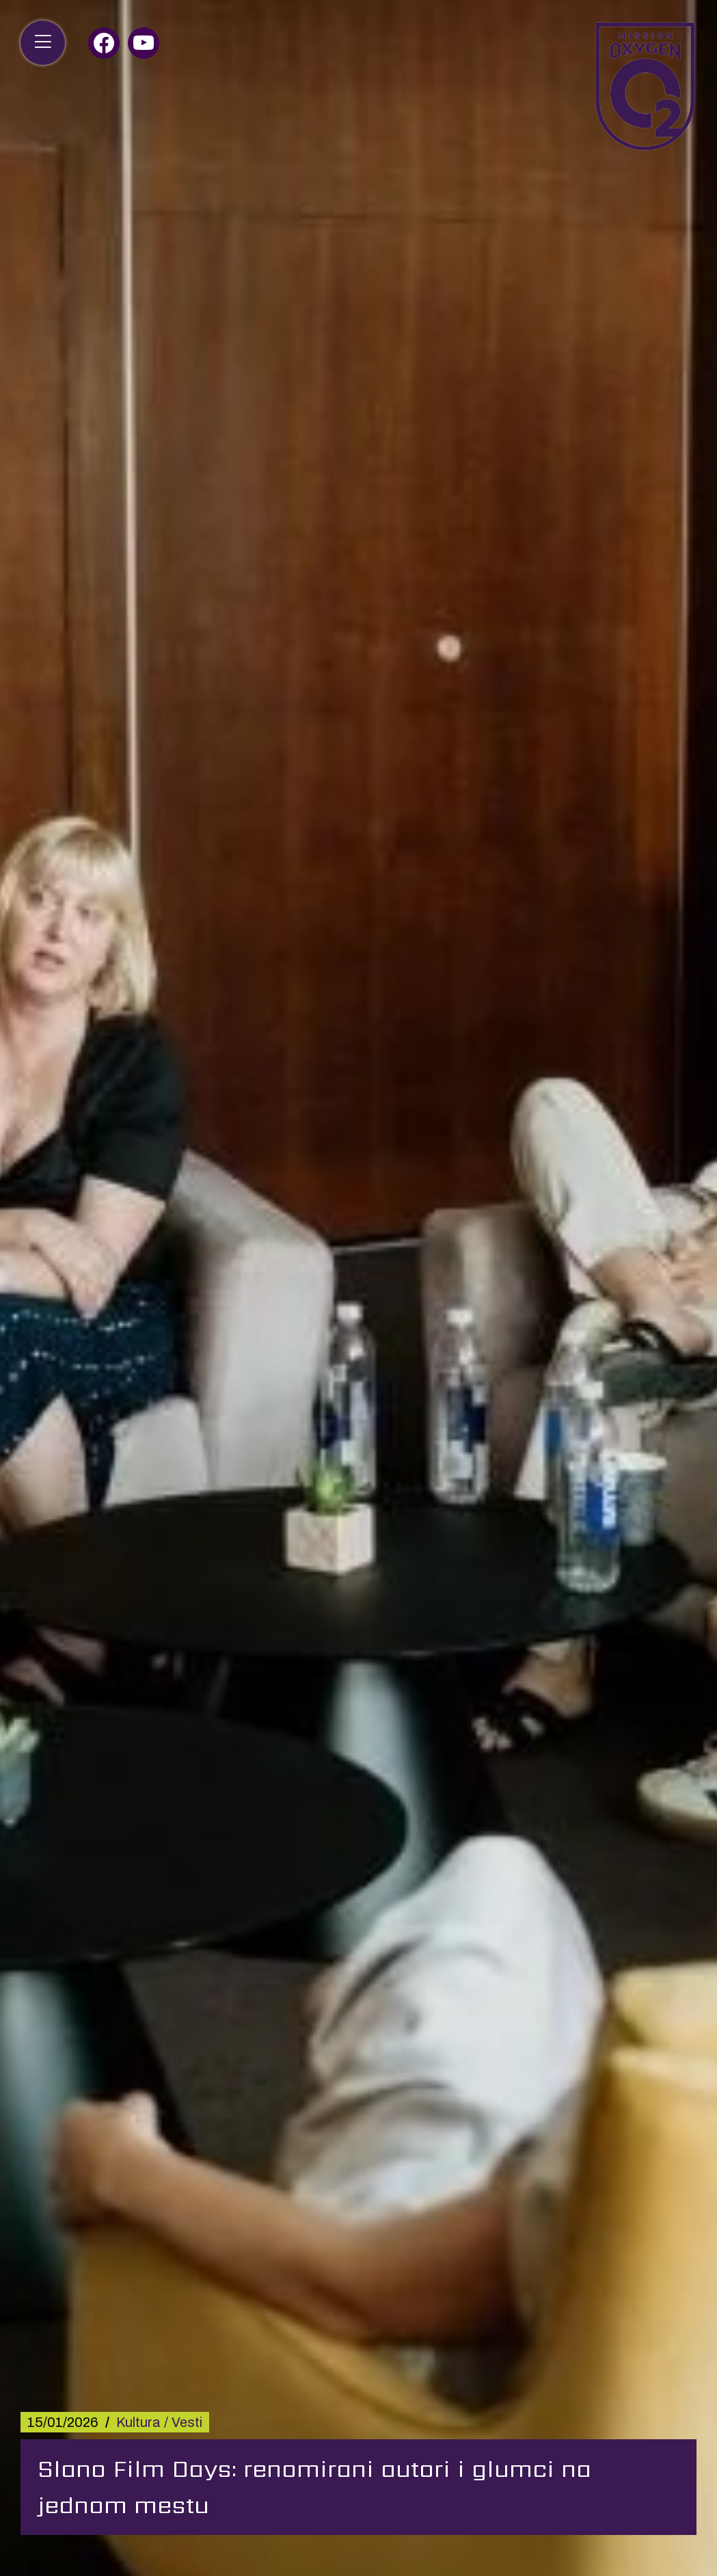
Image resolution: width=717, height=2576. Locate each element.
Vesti (187, 2422)
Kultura (138, 2422)
